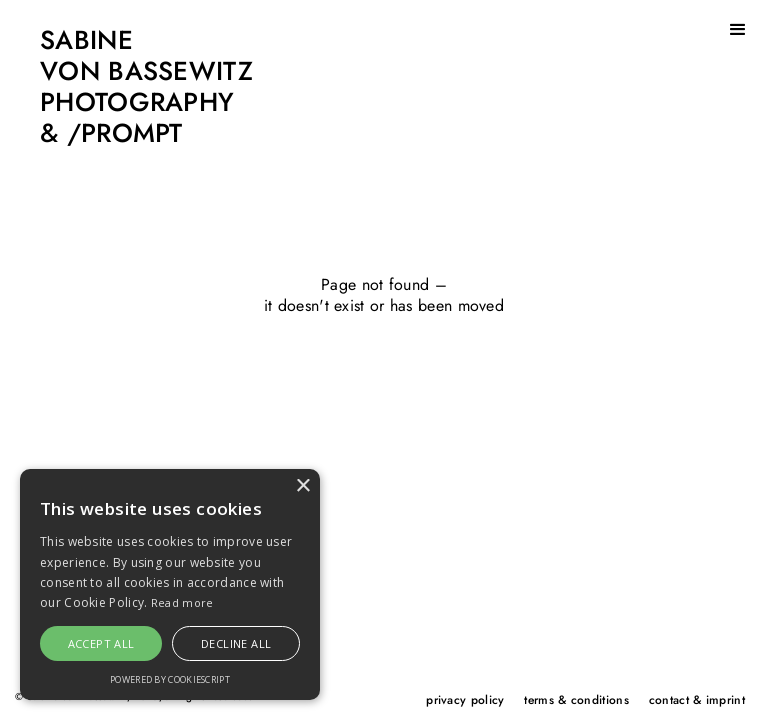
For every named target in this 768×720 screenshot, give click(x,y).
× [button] (302, 486)
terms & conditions (576, 700)
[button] (738, 30)
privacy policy (465, 700)
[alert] (170, 584)
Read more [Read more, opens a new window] (182, 602)
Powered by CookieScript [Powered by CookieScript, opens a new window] (170, 679)
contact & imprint (697, 700)
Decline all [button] (236, 643)
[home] (126, 88)
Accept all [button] (101, 643)
